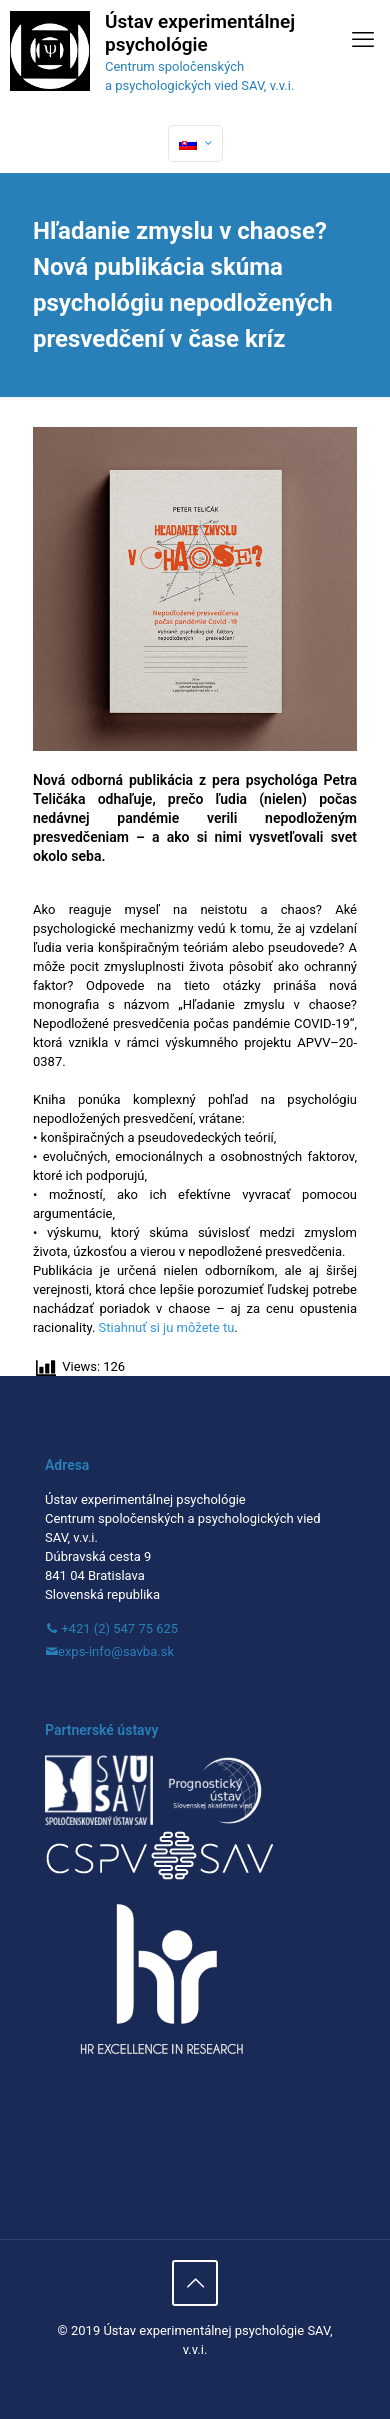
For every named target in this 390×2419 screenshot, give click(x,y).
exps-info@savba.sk (116, 1651)
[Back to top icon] (195, 2283)
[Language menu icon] (195, 143)
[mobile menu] (363, 40)
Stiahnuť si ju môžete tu (167, 1327)
